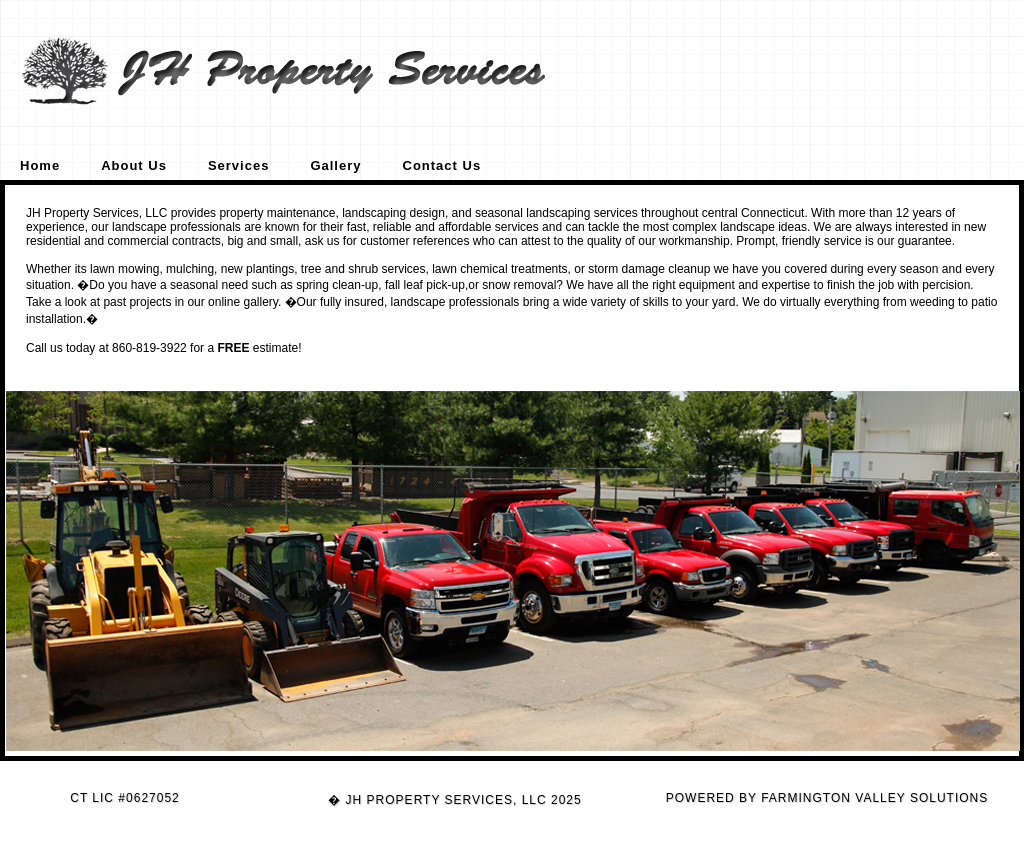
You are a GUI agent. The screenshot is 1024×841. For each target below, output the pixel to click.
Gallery (335, 165)
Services (239, 165)
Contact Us (442, 165)
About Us (134, 165)
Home (40, 165)
